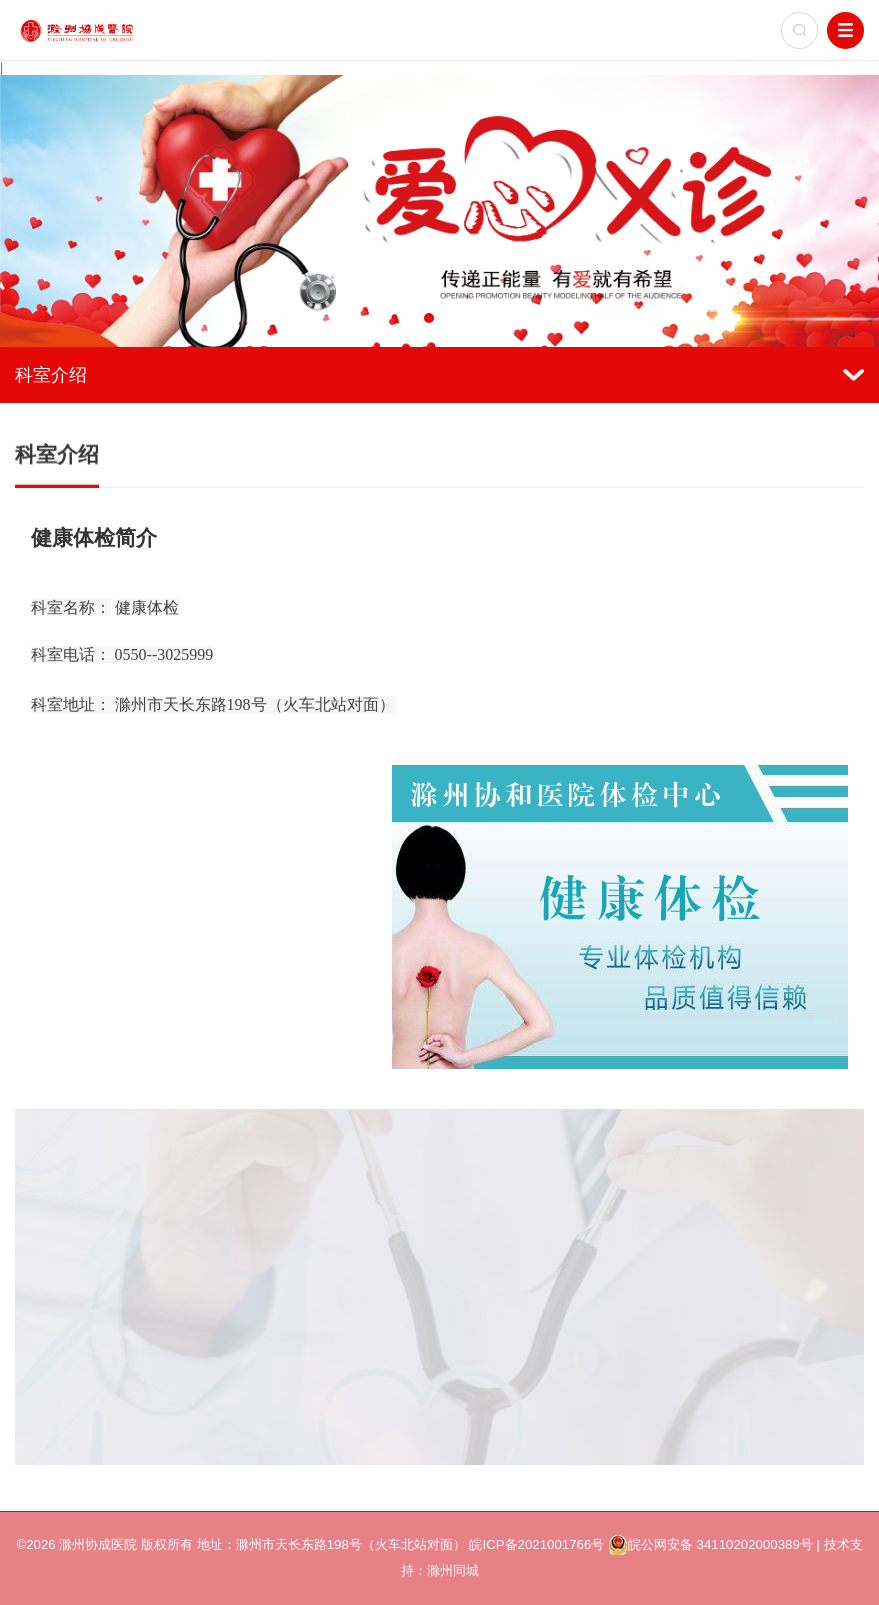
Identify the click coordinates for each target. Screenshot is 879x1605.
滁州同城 (453, 1570)
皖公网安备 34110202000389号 (710, 1545)
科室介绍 (439, 374)
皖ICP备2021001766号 (536, 1544)
